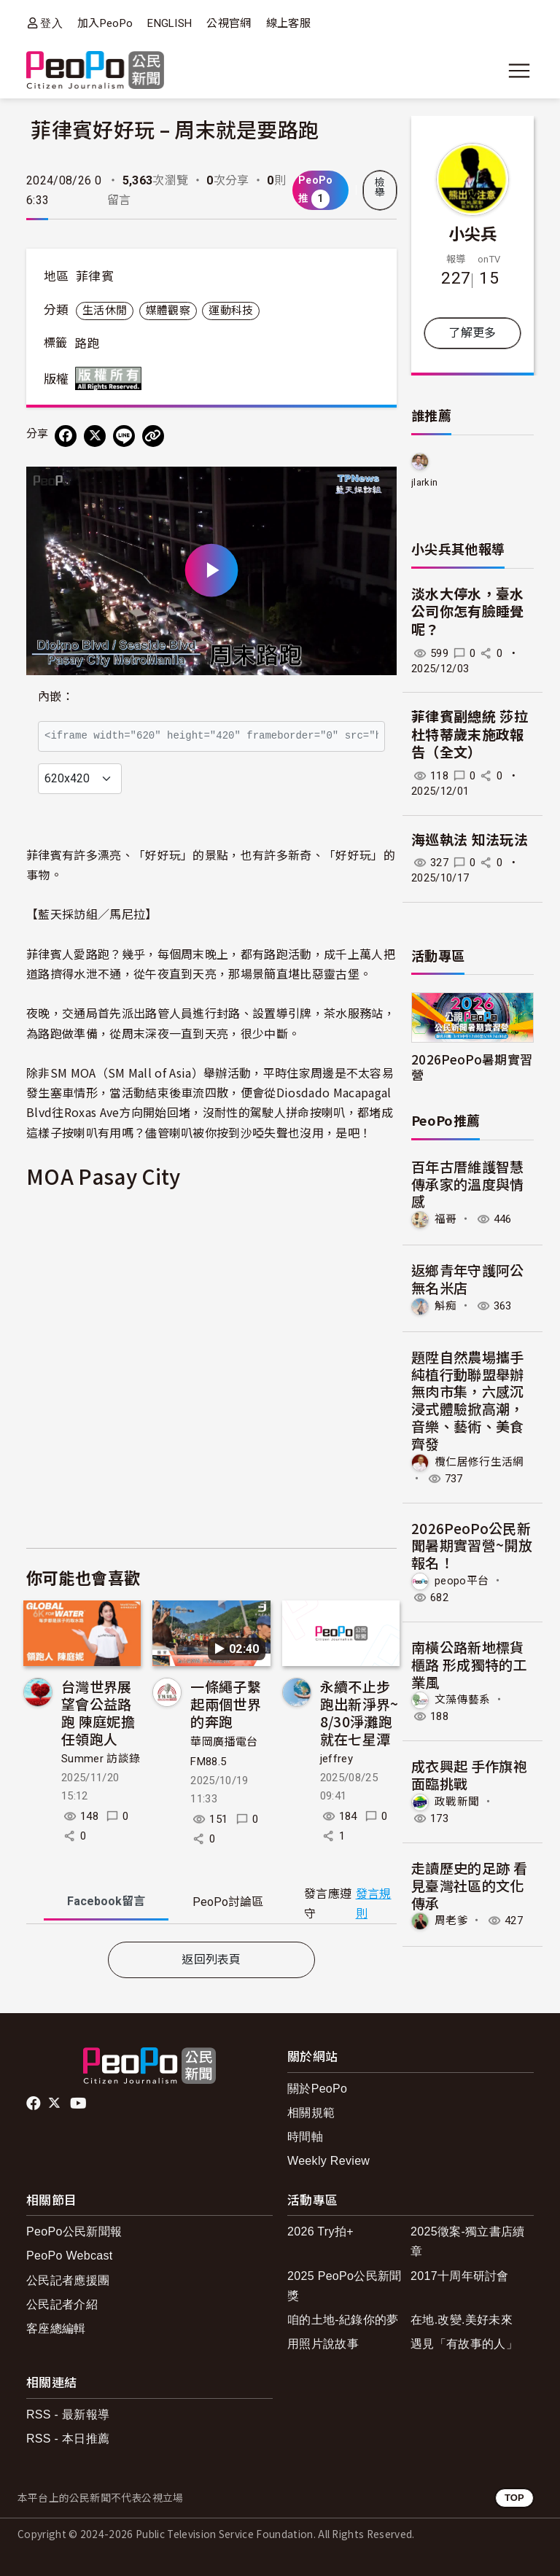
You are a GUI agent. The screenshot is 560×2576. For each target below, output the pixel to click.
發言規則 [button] (374, 1904)
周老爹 (451, 1920)
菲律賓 (95, 276)
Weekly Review (328, 2161)
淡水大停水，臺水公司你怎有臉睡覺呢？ (467, 612)
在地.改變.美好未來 (462, 2320)
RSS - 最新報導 (67, 2414)
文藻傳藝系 (463, 1699)
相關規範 (311, 2112)
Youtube (79, 2103)
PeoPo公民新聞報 (74, 2231)
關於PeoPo (317, 2088)
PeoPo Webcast (69, 2255)
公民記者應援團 (67, 2280)
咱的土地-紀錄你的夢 (343, 2320)
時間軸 (305, 2137)
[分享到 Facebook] (66, 436)
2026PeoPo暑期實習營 (471, 1066)
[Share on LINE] (124, 436)
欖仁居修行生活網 (479, 1461)
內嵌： (56, 697)
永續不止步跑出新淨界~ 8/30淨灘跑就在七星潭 (359, 1712)
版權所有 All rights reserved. (111, 378)
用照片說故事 (323, 2344)
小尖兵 (472, 232)
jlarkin (424, 482)
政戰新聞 (457, 1801)
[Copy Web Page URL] (153, 436)
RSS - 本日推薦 (67, 2438)
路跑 (87, 343)
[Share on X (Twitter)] (95, 436)
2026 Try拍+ (320, 2231)
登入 (51, 22)
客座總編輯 (56, 2328)
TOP (514, 2497)
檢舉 (380, 187)
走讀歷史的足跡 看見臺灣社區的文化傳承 (469, 1885)
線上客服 (288, 23)
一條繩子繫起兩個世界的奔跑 (225, 1703)
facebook (34, 2103)
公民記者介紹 (62, 2304)
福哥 (446, 1219)
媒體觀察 (168, 310)
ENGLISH (169, 23)
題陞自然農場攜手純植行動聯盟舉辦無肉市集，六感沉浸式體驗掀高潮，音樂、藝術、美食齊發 (467, 1400)
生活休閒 (104, 310)
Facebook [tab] (106, 1901)
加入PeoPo (105, 23)
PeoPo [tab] (227, 1902)
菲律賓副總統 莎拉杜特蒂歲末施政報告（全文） (469, 735)
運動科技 (231, 310)
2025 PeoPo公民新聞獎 (344, 2286)
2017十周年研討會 (460, 2276)
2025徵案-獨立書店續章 (468, 2241)
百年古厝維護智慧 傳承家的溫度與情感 (474, 1183)
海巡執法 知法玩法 (469, 840)
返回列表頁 (211, 1959)
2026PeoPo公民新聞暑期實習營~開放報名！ (471, 1545)
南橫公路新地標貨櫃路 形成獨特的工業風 (469, 1664)
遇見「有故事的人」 (464, 2344)
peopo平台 (462, 1580)
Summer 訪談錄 (100, 1758)
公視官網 (228, 23)
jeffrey (336, 1758)
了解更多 (472, 333)
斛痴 (446, 1305)
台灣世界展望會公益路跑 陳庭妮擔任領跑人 (98, 1712)
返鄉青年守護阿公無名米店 (467, 1278)
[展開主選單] (519, 70)
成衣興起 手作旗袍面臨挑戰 (469, 1774)
